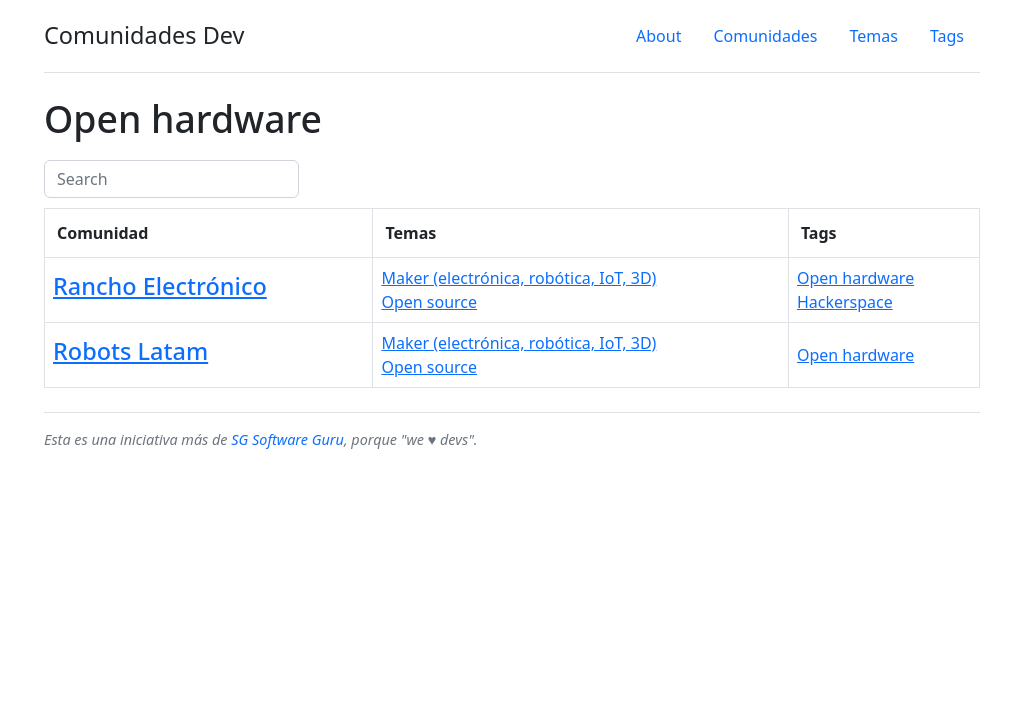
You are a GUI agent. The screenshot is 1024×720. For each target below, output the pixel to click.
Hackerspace (845, 302)
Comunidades (765, 36)
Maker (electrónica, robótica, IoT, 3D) (518, 278)
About (658, 36)
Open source (429, 302)
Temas (873, 36)
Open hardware (855, 278)
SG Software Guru (287, 439)
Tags (947, 36)
